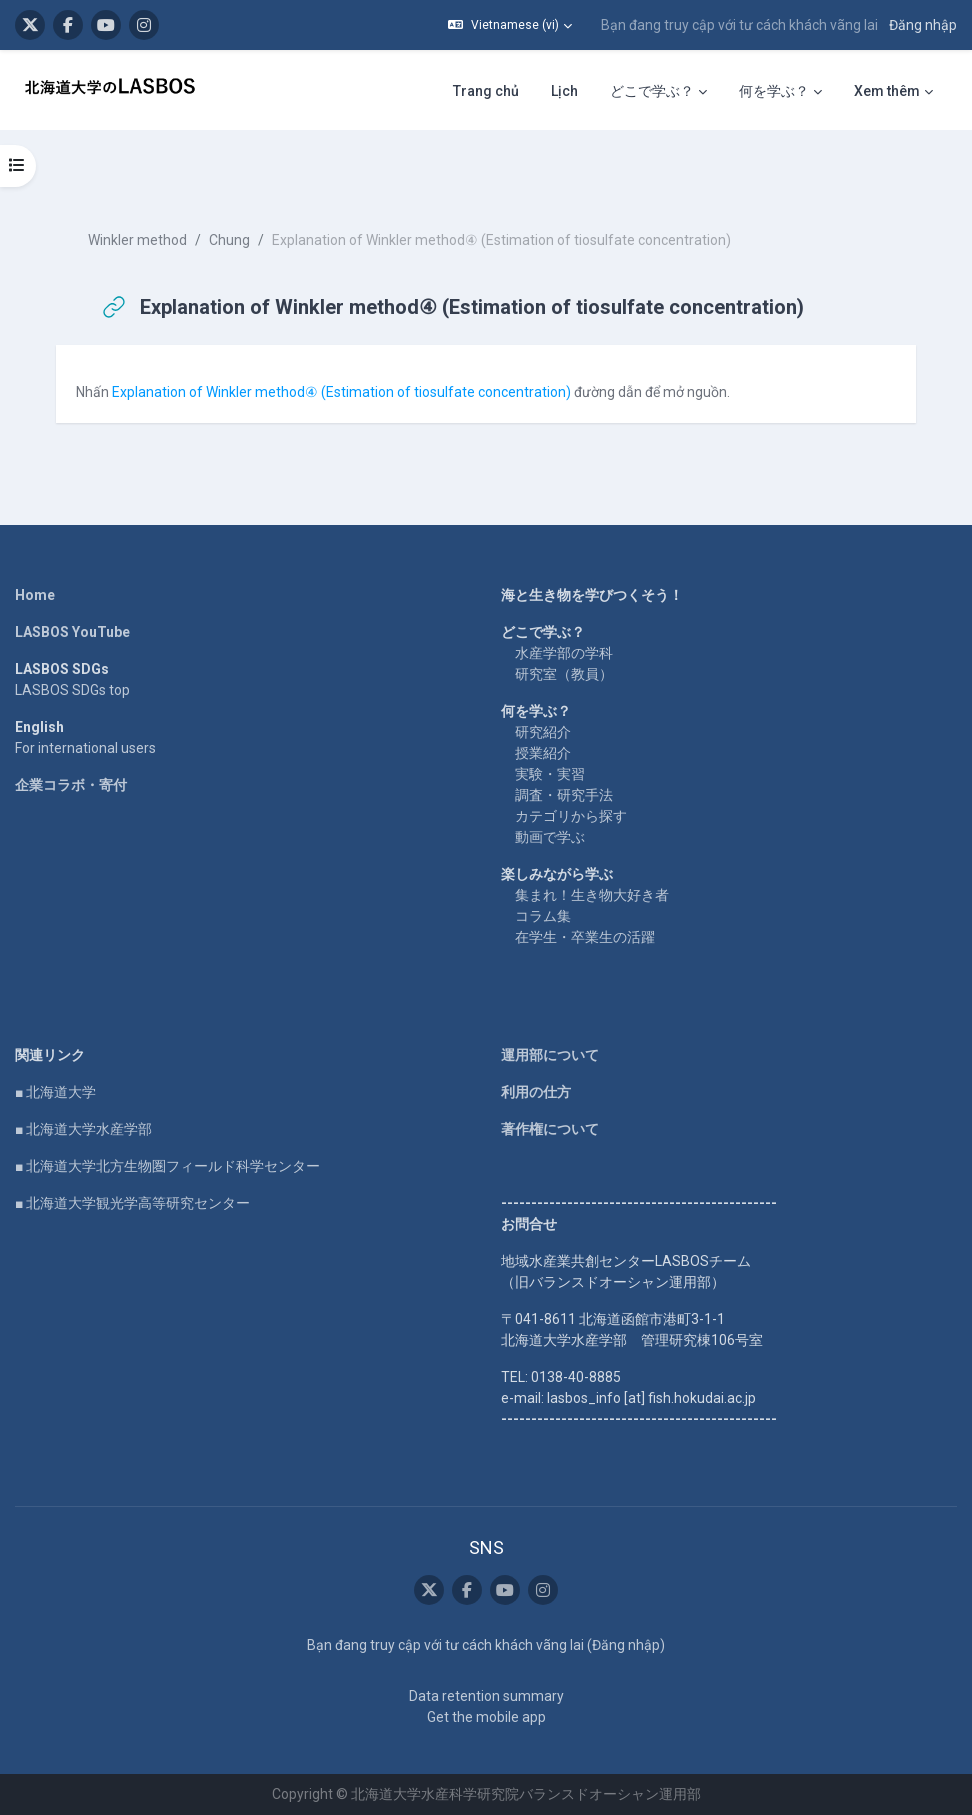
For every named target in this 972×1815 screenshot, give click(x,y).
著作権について (550, 1129)
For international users (85, 748)
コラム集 (543, 916)
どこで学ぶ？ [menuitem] (652, 91)
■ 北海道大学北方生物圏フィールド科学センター (167, 1166)
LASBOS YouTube (72, 632)
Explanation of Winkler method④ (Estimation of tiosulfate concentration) (341, 392)
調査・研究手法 (564, 795)
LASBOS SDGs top (72, 690)
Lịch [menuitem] (564, 91)
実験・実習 (550, 774)
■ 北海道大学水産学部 (83, 1129)
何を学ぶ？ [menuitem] (774, 91)
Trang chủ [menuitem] (486, 91)
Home (35, 595)
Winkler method (137, 240)
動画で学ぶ (550, 837)
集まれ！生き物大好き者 (592, 895)
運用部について (550, 1055)
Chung (229, 240)
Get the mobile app (486, 1717)
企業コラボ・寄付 (71, 785)
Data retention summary (486, 1696)
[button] (510, 25)
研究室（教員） (564, 674)
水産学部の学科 (564, 653)
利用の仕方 (536, 1092)
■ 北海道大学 (55, 1092)
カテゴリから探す (571, 816)
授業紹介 (543, 753)
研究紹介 (543, 732)
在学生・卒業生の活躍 (585, 937)
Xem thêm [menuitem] (887, 91)
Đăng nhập (923, 25)
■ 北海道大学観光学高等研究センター (132, 1203)
